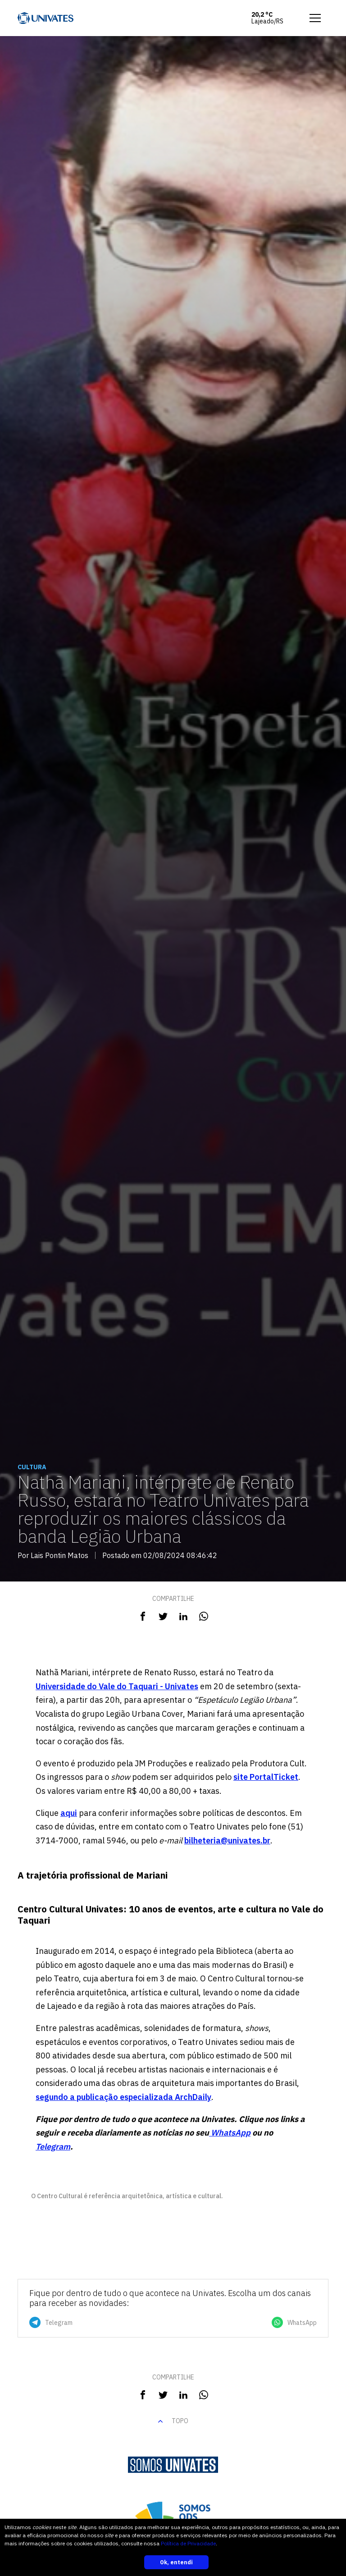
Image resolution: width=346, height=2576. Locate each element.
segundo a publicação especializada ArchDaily (123, 2097)
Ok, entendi (176, 2562)
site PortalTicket (265, 1777)
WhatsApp (229, 2132)
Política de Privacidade (188, 2543)
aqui (68, 1813)
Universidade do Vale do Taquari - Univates (117, 1686)
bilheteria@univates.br (227, 1840)
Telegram (53, 2146)
